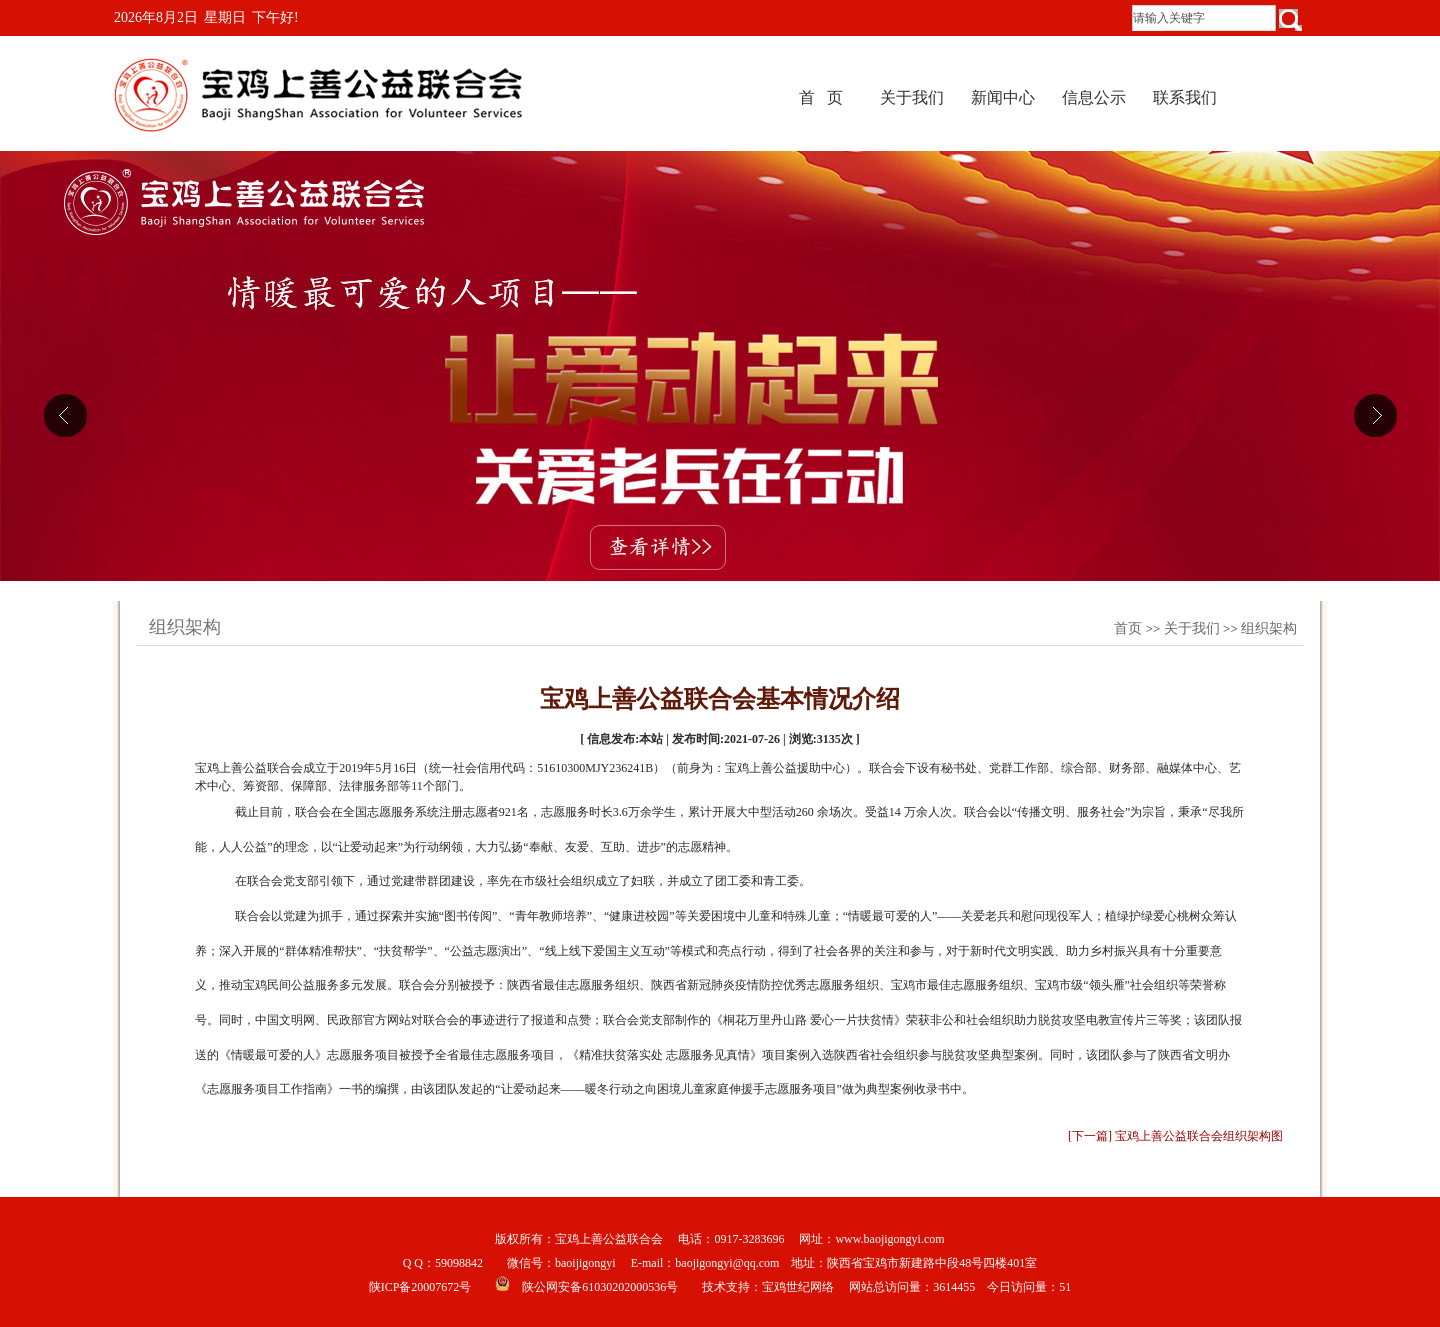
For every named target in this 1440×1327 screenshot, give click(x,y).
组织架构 (1269, 628)
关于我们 (912, 97)
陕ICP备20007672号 (420, 1287)
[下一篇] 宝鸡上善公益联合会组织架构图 (1175, 1136)
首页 (1128, 628)
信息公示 (1094, 97)
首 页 (821, 97)
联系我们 (1185, 97)
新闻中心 (1003, 97)
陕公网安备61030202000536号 (600, 1287)
